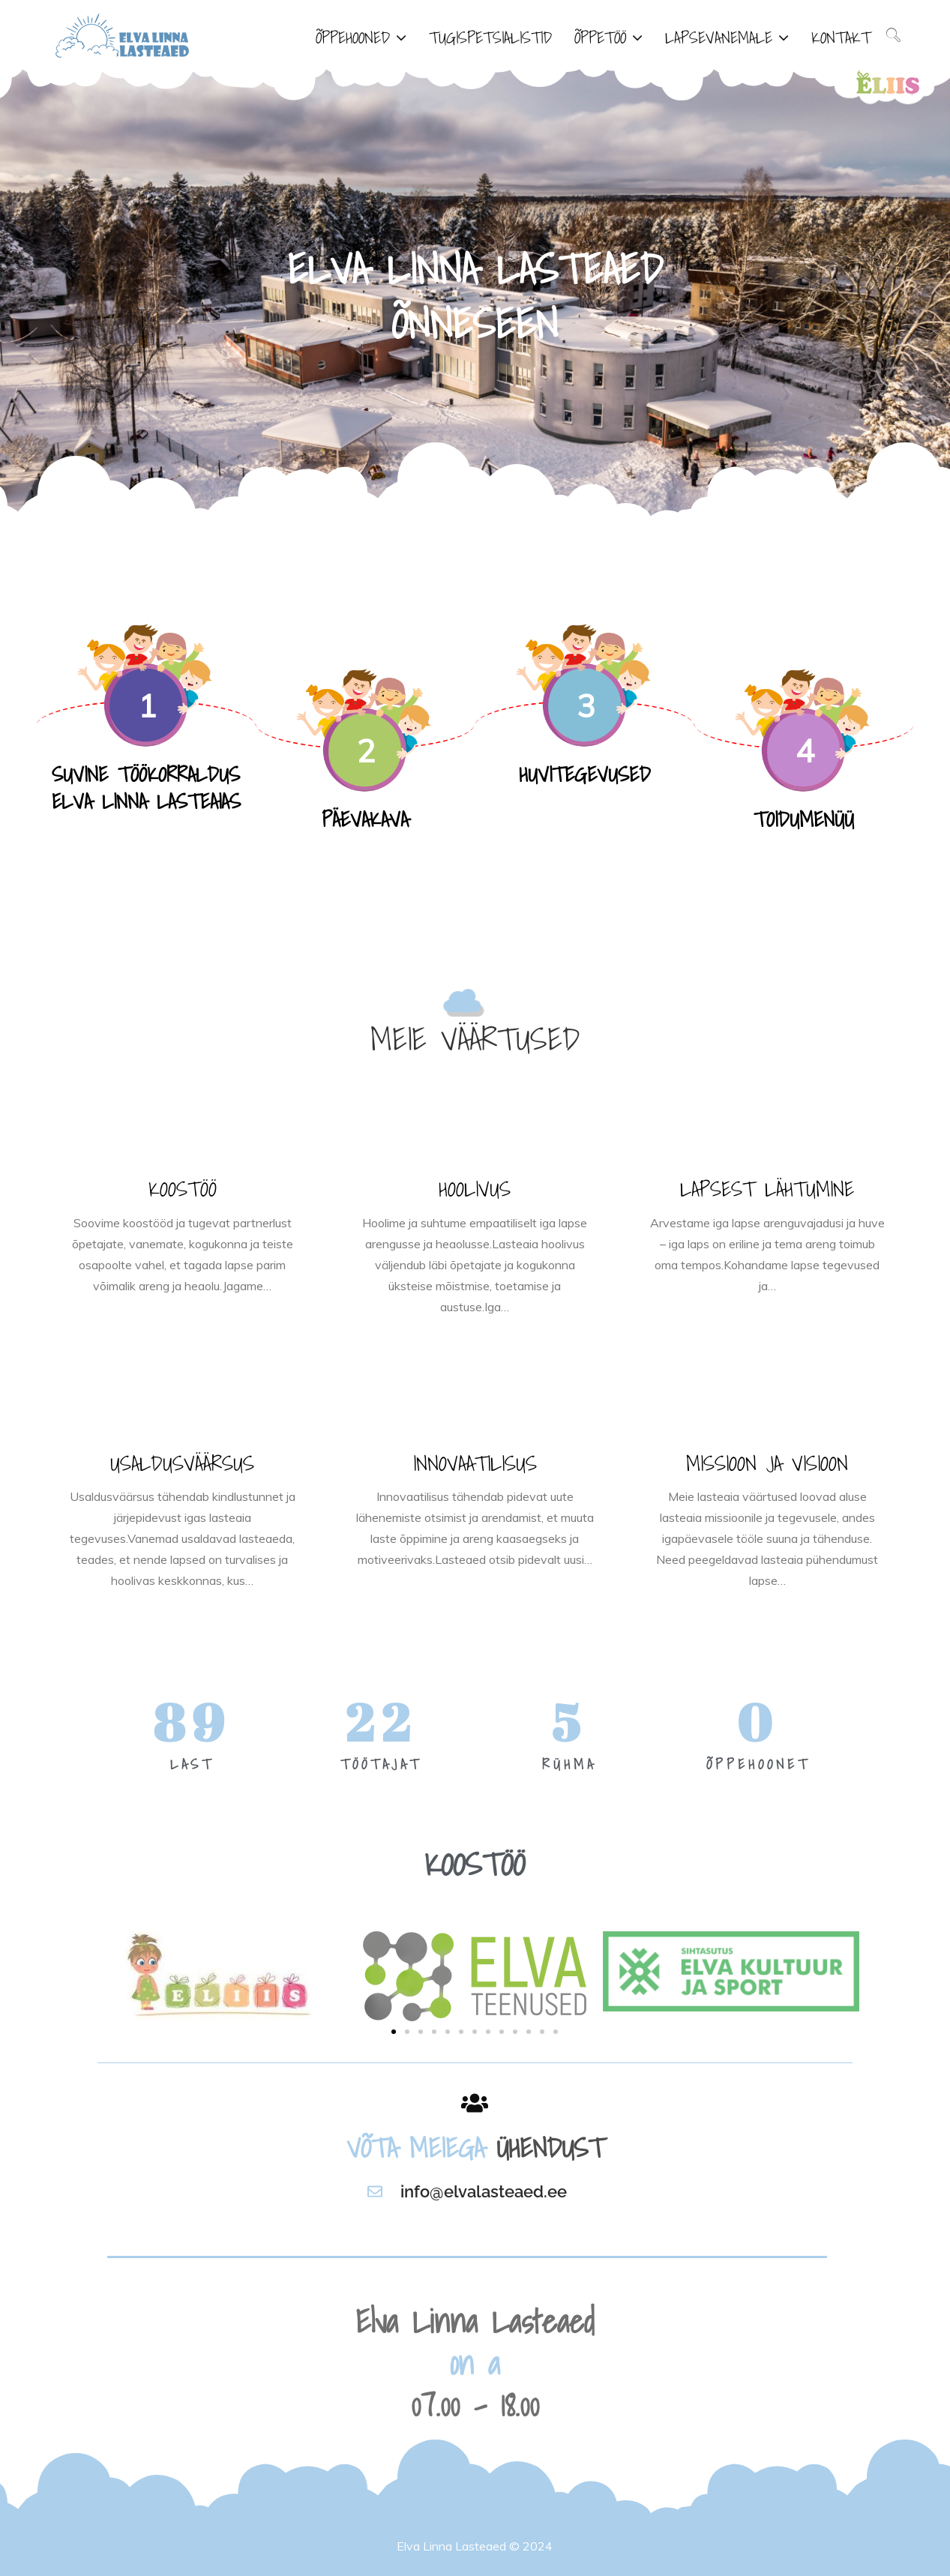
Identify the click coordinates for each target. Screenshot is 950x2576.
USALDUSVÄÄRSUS (182, 1463)
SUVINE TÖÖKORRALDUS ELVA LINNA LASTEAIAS (146, 787)
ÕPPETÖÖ (600, 37)
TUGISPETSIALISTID (490, 37)
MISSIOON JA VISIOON (767, 1463)
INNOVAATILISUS (475, 1463)
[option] (475, 292)
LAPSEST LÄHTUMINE (767, 1189)
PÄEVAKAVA (365, 819)
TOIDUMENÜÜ (804, 819)
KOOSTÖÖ (182, 1189)
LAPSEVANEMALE (718, 37)
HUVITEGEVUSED (585, 774)
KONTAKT (841, 37)
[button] (393, 2031)
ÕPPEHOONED (353, 37)
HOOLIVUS (475, 1189)
